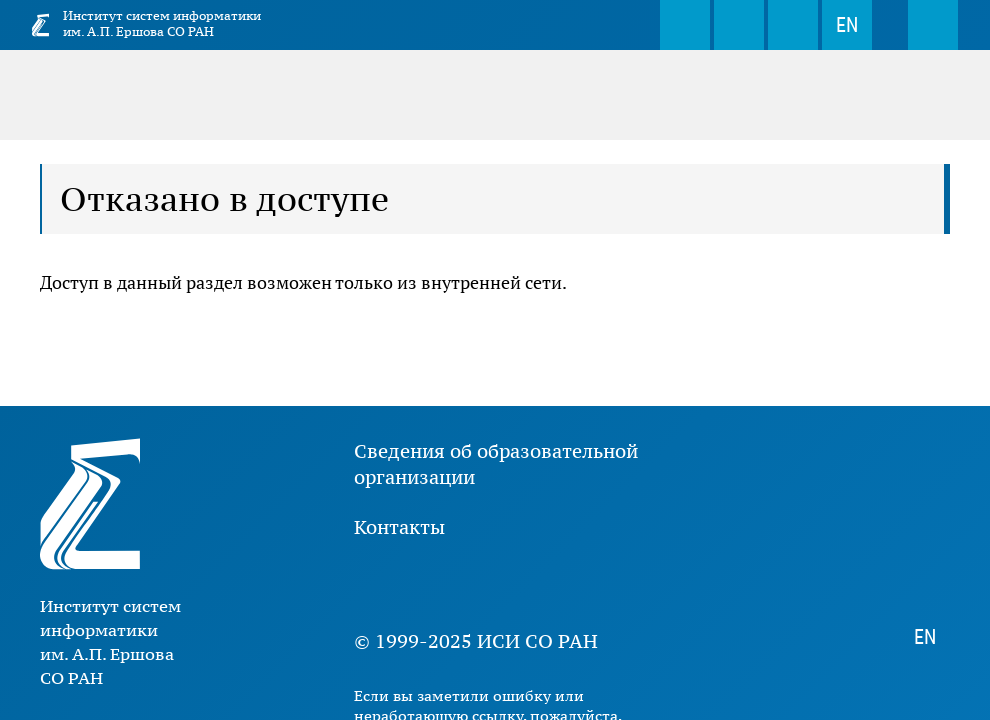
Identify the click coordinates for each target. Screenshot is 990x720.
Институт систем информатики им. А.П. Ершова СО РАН (162, 23)
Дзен (494, 584)
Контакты (399, 527)
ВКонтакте (374, 584)
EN (847, 25)
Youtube (434, 584)
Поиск (685, 25)
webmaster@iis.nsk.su (739, 25)
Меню (933, 25)
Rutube (554, 584)
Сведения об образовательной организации (496, 464)
